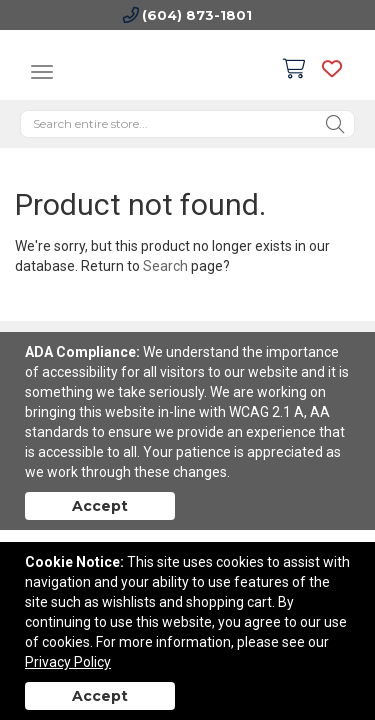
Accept (100, 506)
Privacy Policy (68, 662)
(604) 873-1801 (197, 15)
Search (165, 266)
